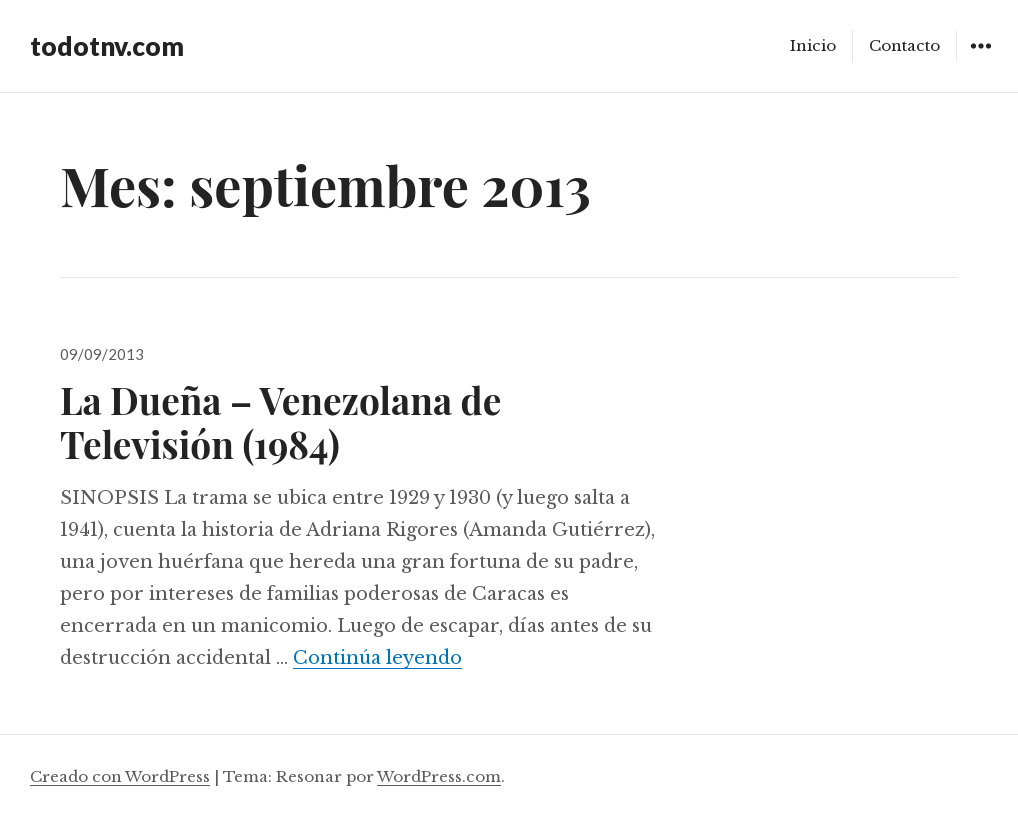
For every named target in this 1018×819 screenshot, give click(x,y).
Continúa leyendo (377, 658)
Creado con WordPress (120, 776)
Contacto (904, 45)
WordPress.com (439, 776)
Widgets (980, 60)
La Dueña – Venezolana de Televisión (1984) (281, 421)
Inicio (813, 45)
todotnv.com (107, 46)
